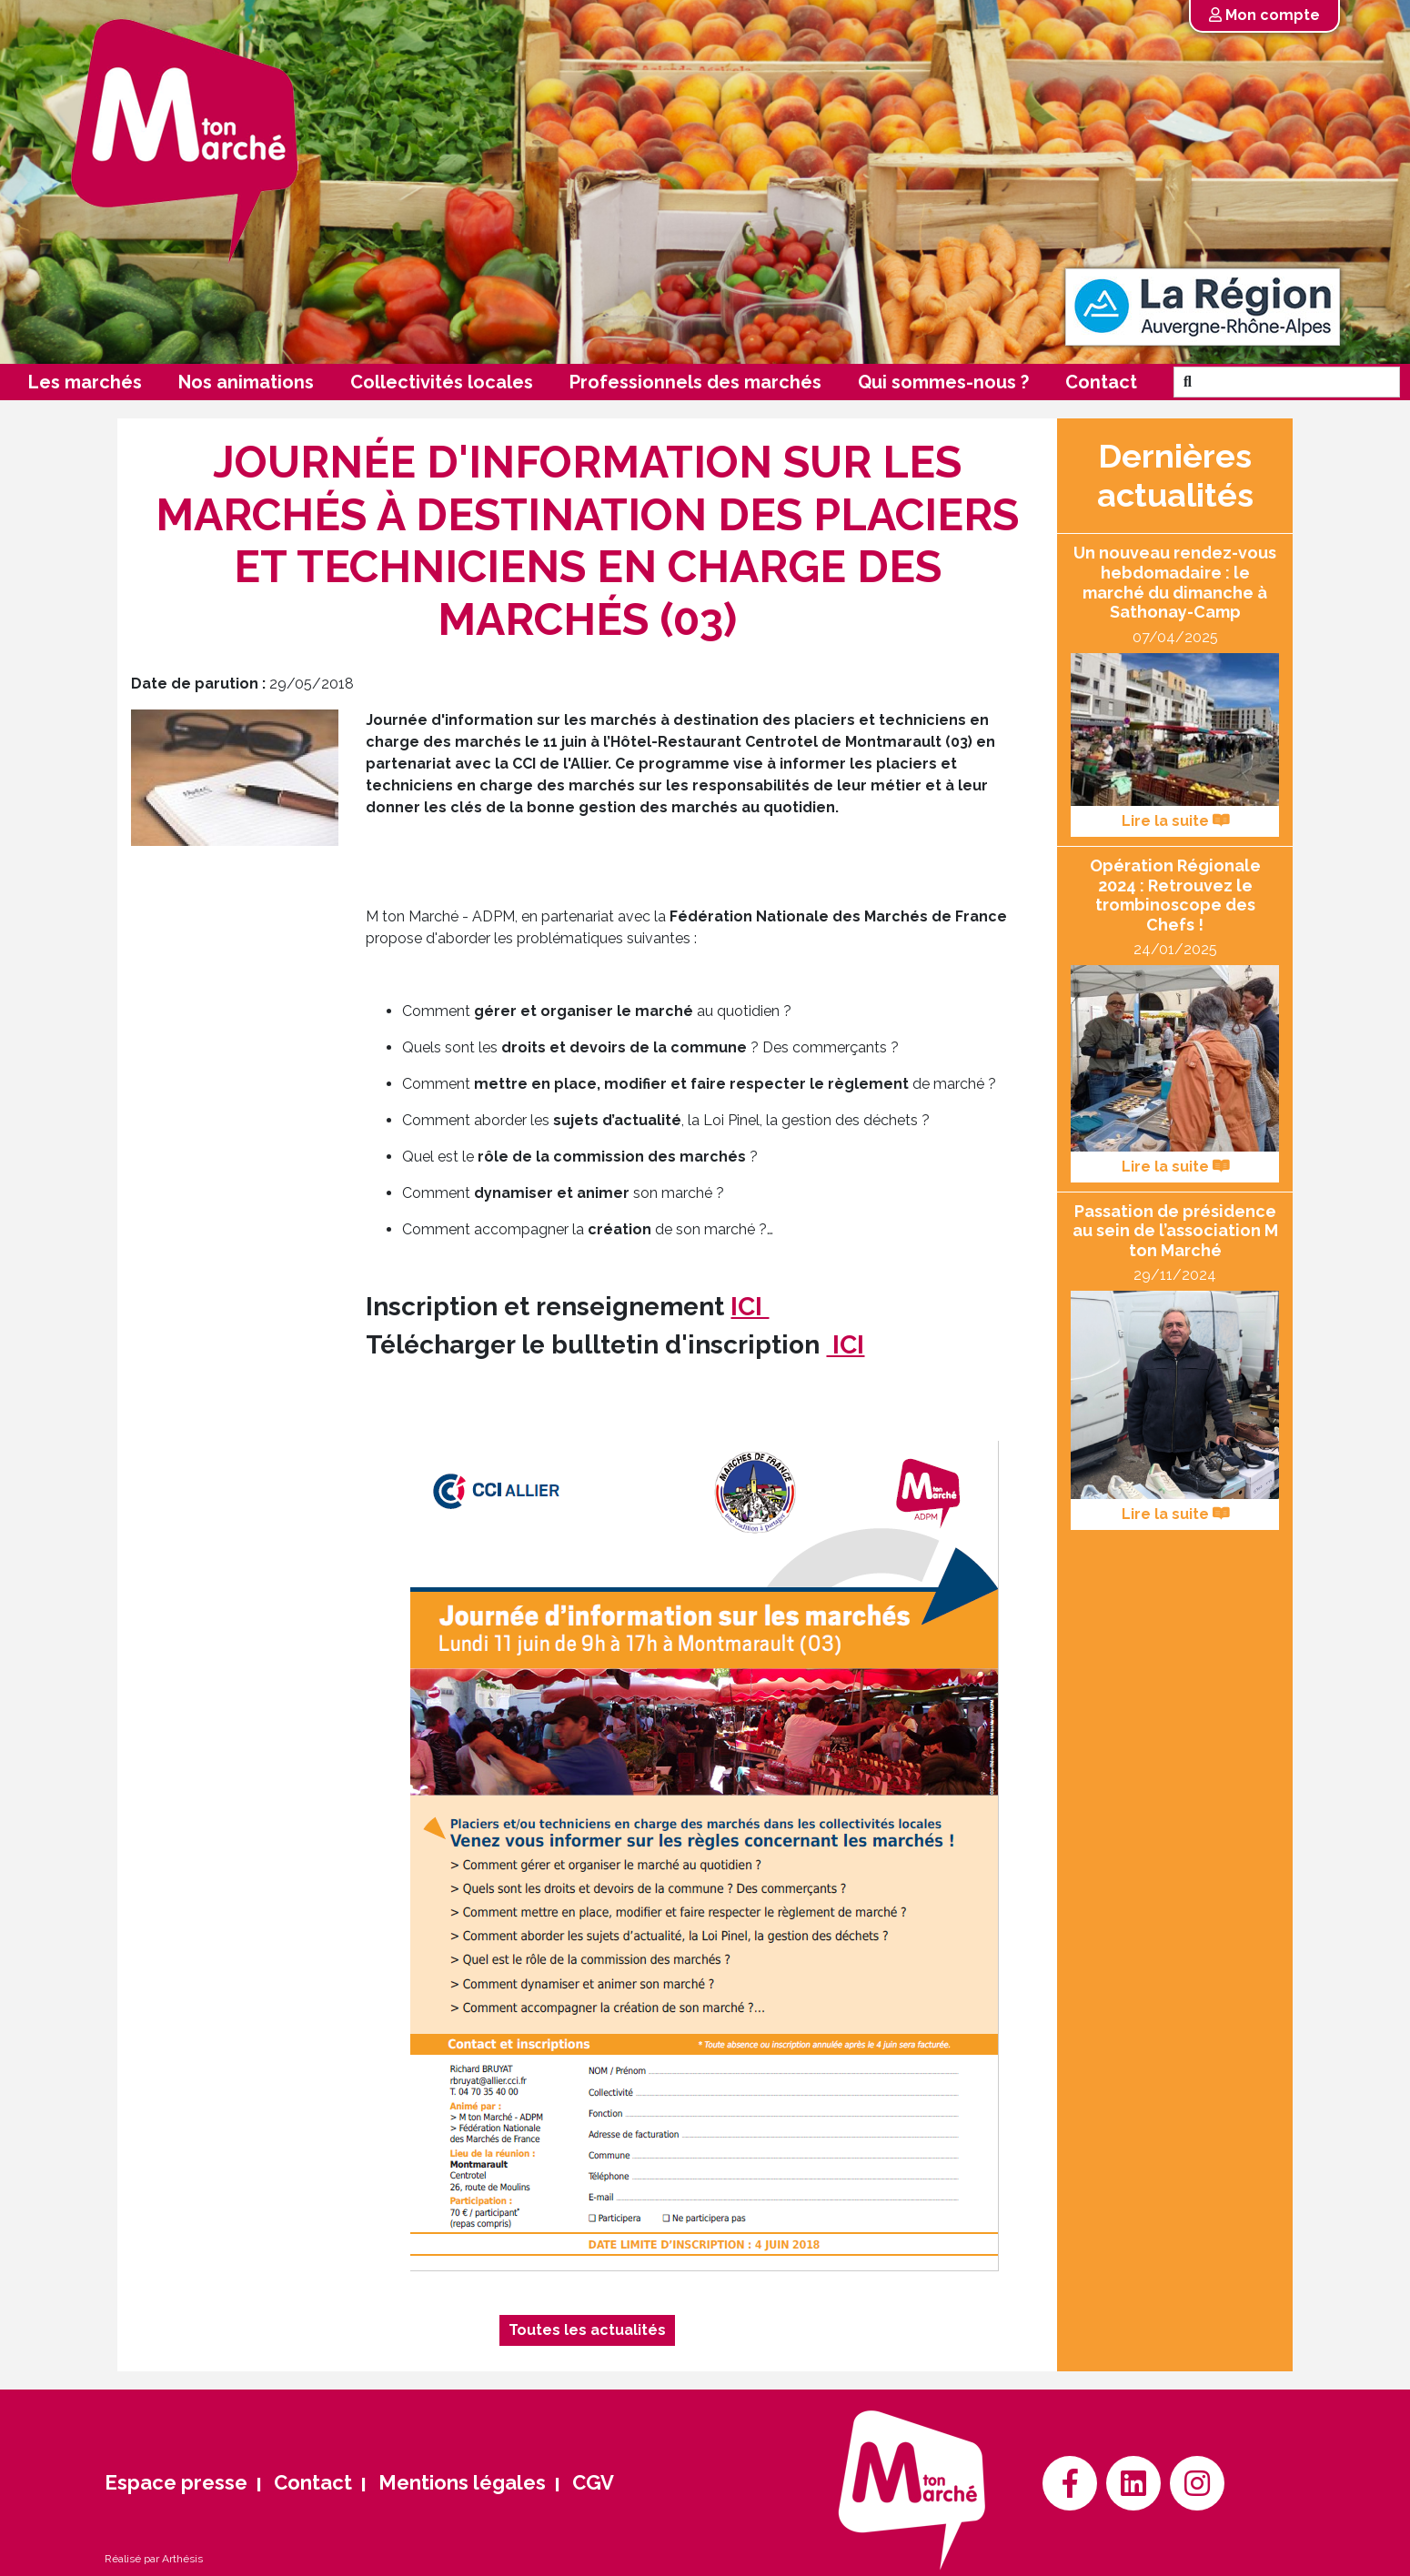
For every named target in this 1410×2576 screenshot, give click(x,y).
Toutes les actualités (587, 2330)
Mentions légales (462, 2482)
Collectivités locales (441, 382)
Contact (1101, 382)
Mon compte (1264, 15)
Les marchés (85, 382)
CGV (593, 2482)
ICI (749, 1307)
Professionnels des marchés (695, 382)
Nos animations (246, 382)
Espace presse (176, 2482)
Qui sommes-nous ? (943, 382)
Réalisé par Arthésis (154, 2558)
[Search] (1300, 382)
